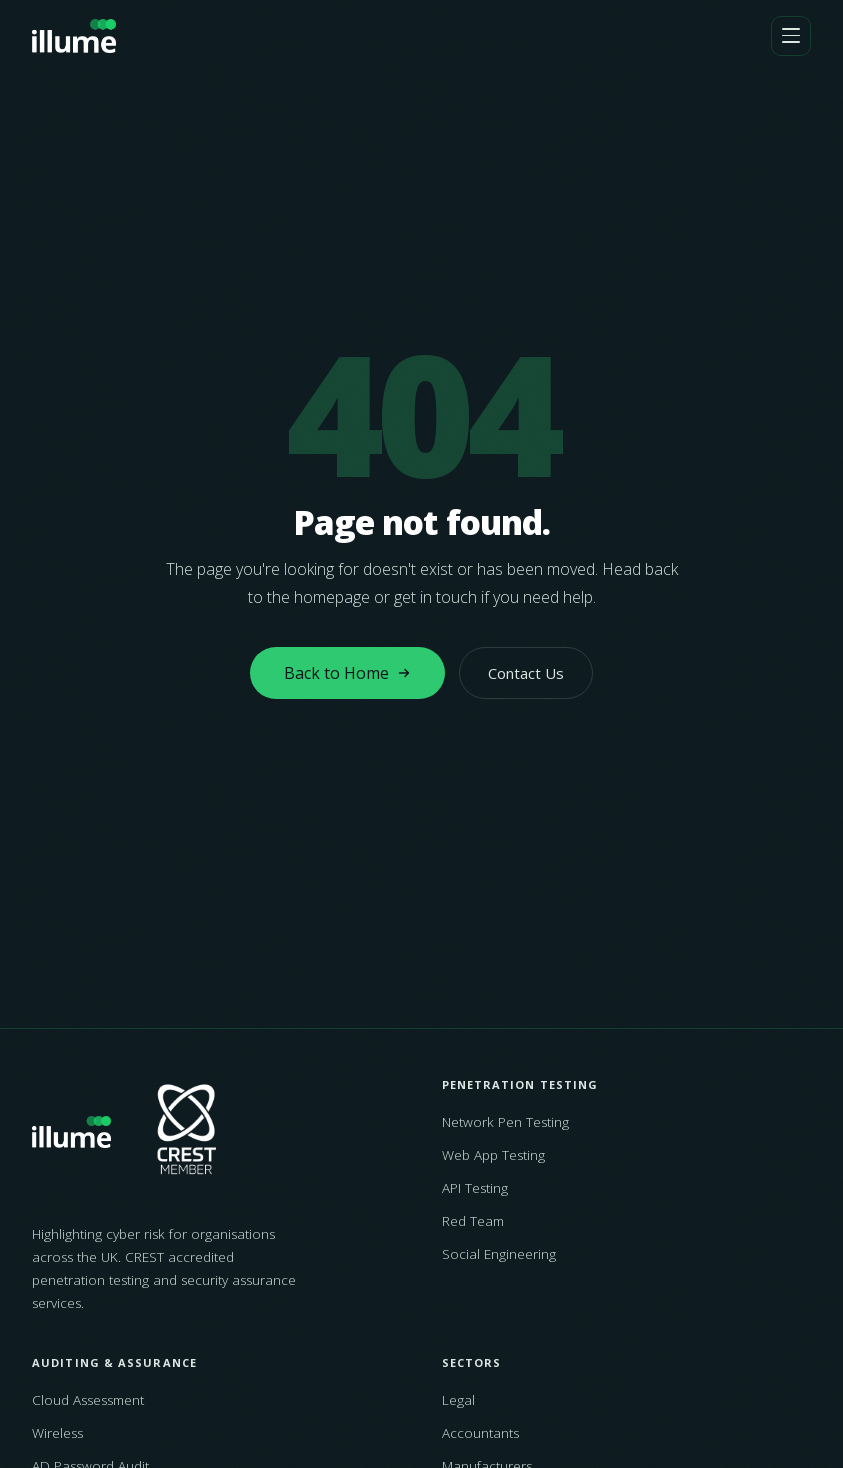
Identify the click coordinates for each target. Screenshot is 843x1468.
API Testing (475, 1188)
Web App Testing (493, 1155)
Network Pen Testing (505, 1122)
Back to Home (347, 673)
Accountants (480, 1433)
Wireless (57, 1433)
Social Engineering (499, 1254)
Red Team (473, 1221)
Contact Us (526, 673)
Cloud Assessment (88, 1400)
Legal (458, 1400)
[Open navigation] (791, 36)
